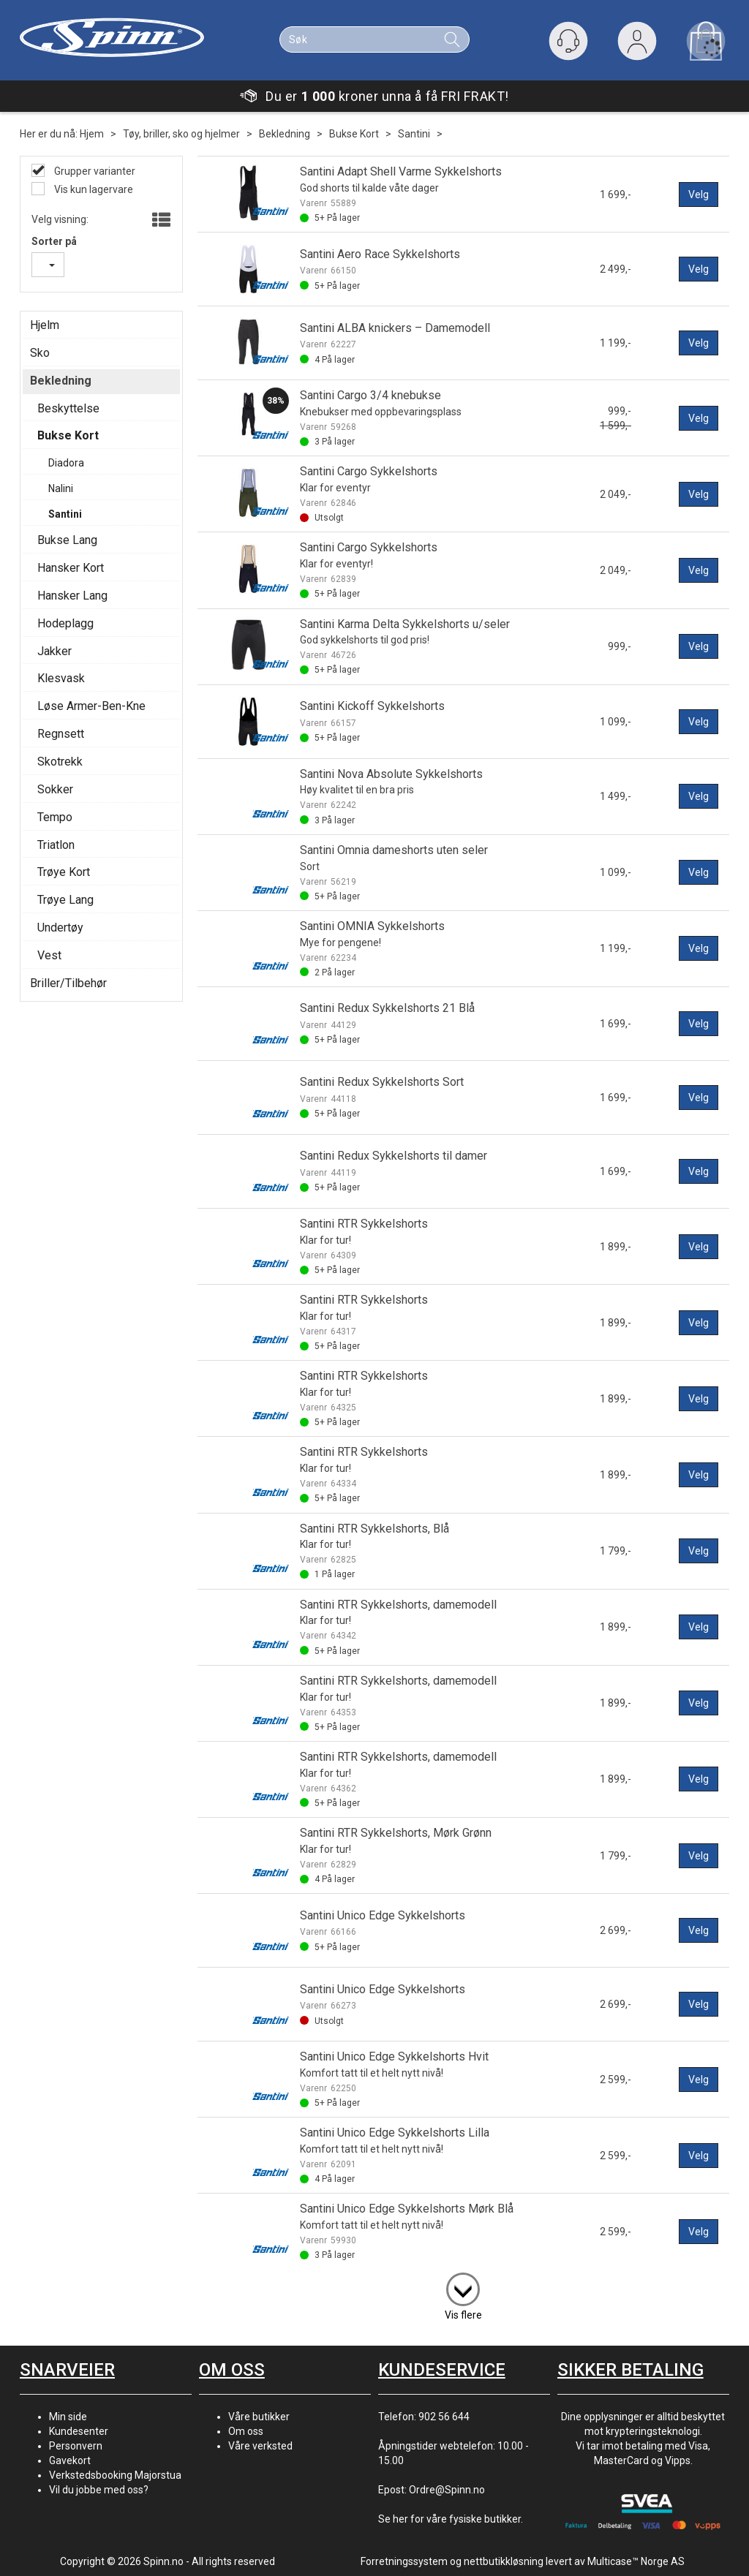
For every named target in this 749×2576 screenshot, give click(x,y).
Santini (414, 134)
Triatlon (56, 845)
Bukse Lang (67, 540)
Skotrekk (60, 761)
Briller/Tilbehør (68, 983)
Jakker (54, 651)
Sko (40, 353)
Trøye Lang (65, 900)
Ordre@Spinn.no (447, 2490)
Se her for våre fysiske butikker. (450, 2519)
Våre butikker (259, 2416)
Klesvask (61, 678)
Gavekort (70, 2460)
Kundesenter (78, 2431)
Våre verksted (260, 2446)
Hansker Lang (72, 596)
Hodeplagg (65, 623)
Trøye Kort (63, 872)
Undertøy (60, 927)
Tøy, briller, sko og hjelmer (181, 134)
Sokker (55, 789)
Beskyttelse (68, 408)
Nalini (60, 488)
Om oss (245, 2431)
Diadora (66, 463)
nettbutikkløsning (503, 2561)
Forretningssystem (404, 2561)
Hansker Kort (70, 568)
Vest (49, 955)
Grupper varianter (93, 171)
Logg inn (637, 44)
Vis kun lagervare (92, 189)
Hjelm (44, 325)
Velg (698, 194)
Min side (68, 2416)
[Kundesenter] (568, 41)
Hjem (92, 134)
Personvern (75, 2446)
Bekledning (284, 134)
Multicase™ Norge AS (636, 2561)
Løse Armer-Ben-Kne (91, 706)
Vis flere (463, 2315)
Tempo (54, 817)
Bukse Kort (354, 134)
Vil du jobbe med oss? (98, 2490)
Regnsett (60, 734)
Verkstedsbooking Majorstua (115, 2475)
